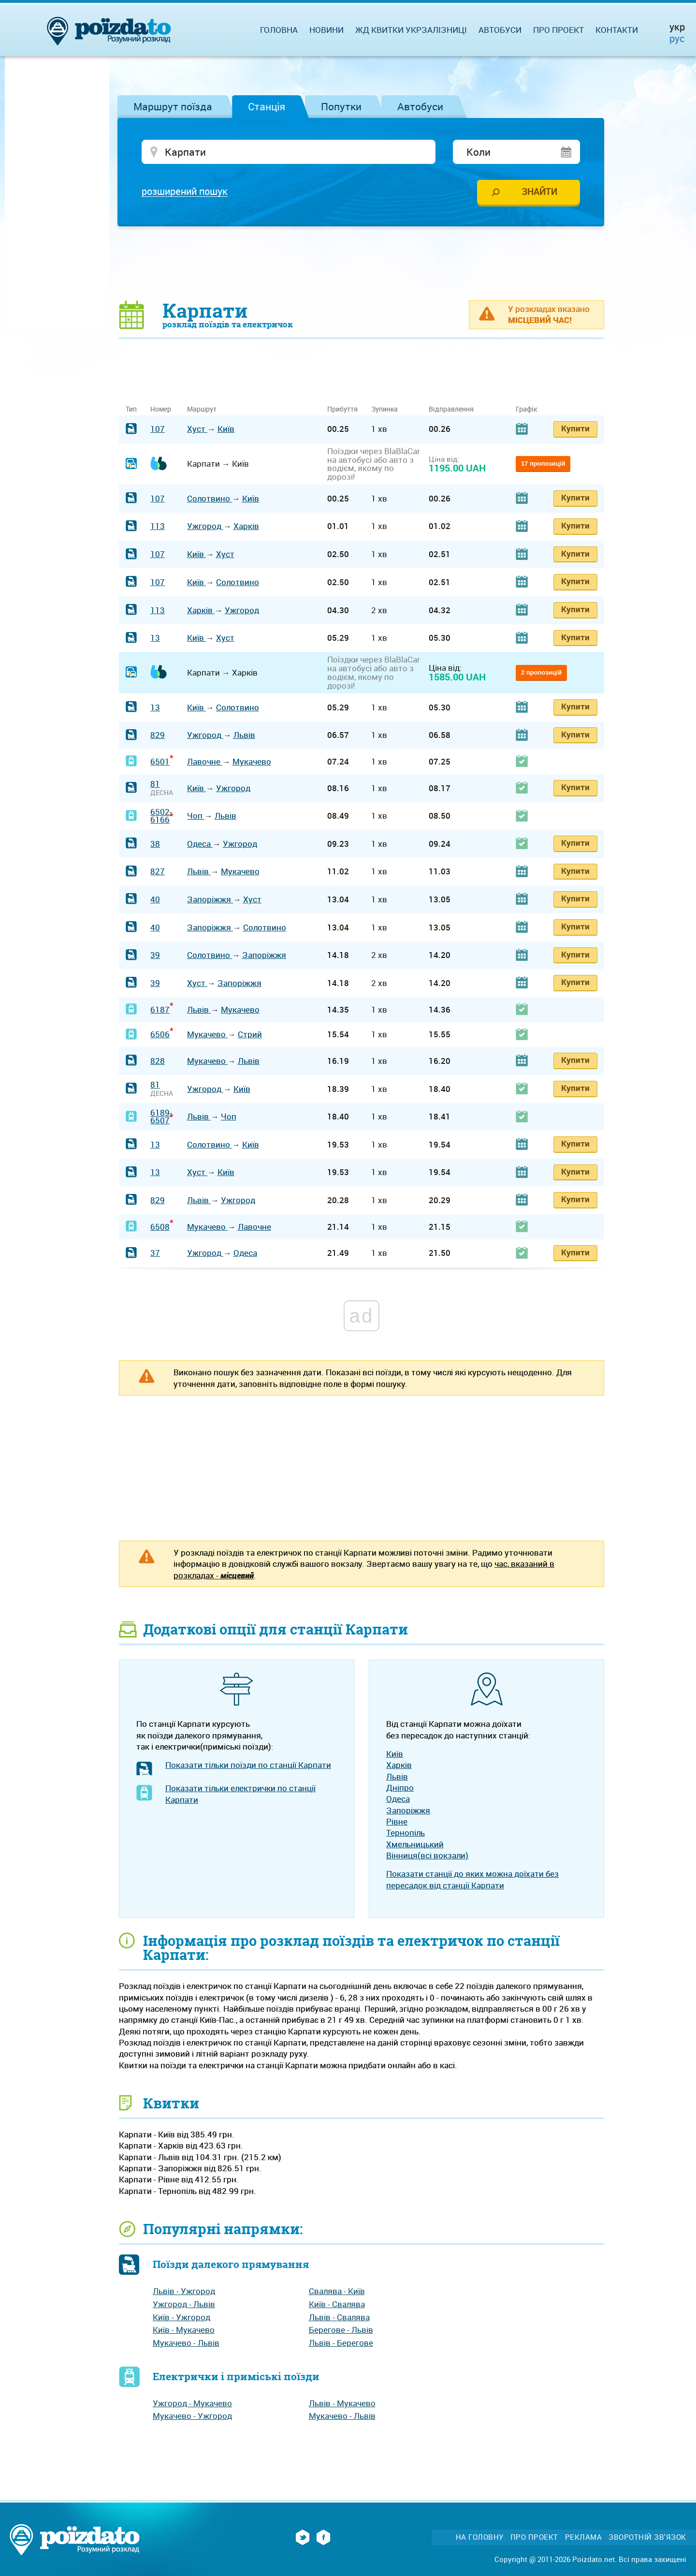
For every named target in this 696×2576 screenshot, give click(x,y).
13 (155, 638)
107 (157, 429)
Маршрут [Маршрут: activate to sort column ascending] (202, 409)
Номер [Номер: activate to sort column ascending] (160, 409)
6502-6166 (161, 816)
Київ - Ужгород (181, 2317)
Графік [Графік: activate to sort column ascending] (526, 409)
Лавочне (204, 761)
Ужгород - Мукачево (192, 2403)
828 (157, 1061)
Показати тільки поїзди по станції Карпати (248, 1765)
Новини (326, 29)
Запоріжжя (210, 899)
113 (157, 526)
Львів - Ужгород (184, 2291)
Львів (244, 735)
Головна (279, 29)
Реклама (583, 2537)
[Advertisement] (361, 263)
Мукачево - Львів (186, 2343)
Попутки (341, 106)
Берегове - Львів (341, 2330)
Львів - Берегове (341, 2343)
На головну (480, 2537)
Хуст (197, 429)
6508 (160, 1227)
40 (155, 899)
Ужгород (205, 526)
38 (155, 844)
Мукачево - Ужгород (192, 2416)
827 (157, 872)
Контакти (616, 29)
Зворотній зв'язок (647, 2537)
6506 (160, 1035)
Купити (575, 428)
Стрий (250, 1035)
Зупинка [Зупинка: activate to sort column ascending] (384, 409)
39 (155, 955)
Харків (246, 526)
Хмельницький (415, 1844)
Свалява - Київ (337, 2291)
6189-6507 (161, 1117)
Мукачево (251, 761)
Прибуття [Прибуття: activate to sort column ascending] (342, 409)
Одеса (200, 844)
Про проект (558, 29)
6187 (160, 1010)
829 (157, 735)
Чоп (195, 816)
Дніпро (400, 1788)
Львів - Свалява (339, 2317)
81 (155, 784)
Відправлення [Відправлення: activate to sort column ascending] (451, 409)
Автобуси (420, 106)
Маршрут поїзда (172, 106)
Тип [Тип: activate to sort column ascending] (131, 409)
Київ (226, 429)
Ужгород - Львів (184, 2304)
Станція (266, 106)
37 (155, 1253)
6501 (160, 761)
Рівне (396, 1821)
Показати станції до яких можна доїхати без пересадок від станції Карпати (472, 1880)
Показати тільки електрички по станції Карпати (240, 1794)
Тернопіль (405, 1833)
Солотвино (209, 498)
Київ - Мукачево (184, 2330)
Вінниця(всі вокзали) (427, 1855)
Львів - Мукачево (342, 2403)
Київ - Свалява (337, 2304)
